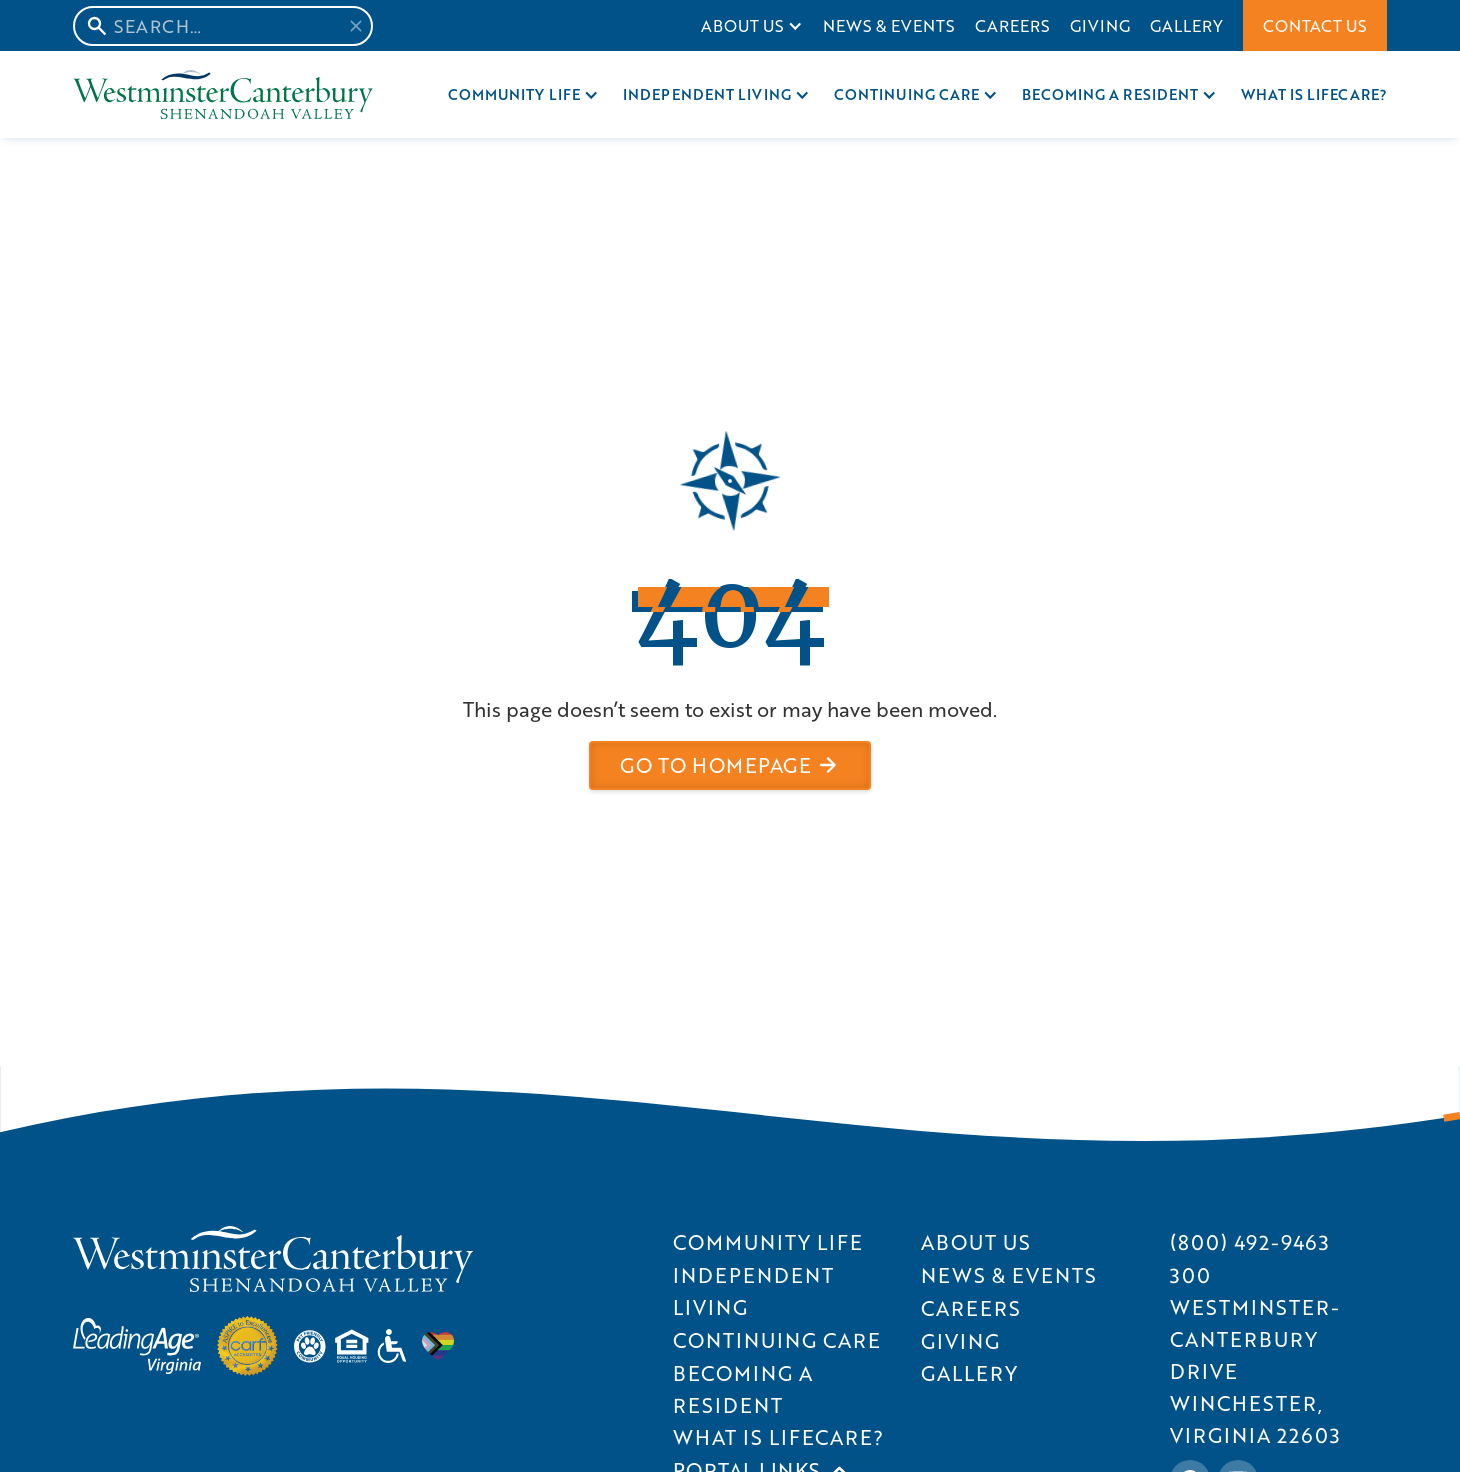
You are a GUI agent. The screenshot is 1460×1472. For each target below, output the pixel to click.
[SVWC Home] (273, 1258)
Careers (1012, 25)
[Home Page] (223, 94)
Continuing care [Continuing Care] (907, 94)
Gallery (1186, 25)
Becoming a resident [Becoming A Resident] (1110, 94)
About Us (742, 25)
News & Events (889, 25)
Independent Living (707, 94)
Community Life (514, 94)
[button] (752, 25)
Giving (1100, 25)
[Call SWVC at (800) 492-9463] (1250, 1242)
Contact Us (1315, 25)
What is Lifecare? (1314, 94)
